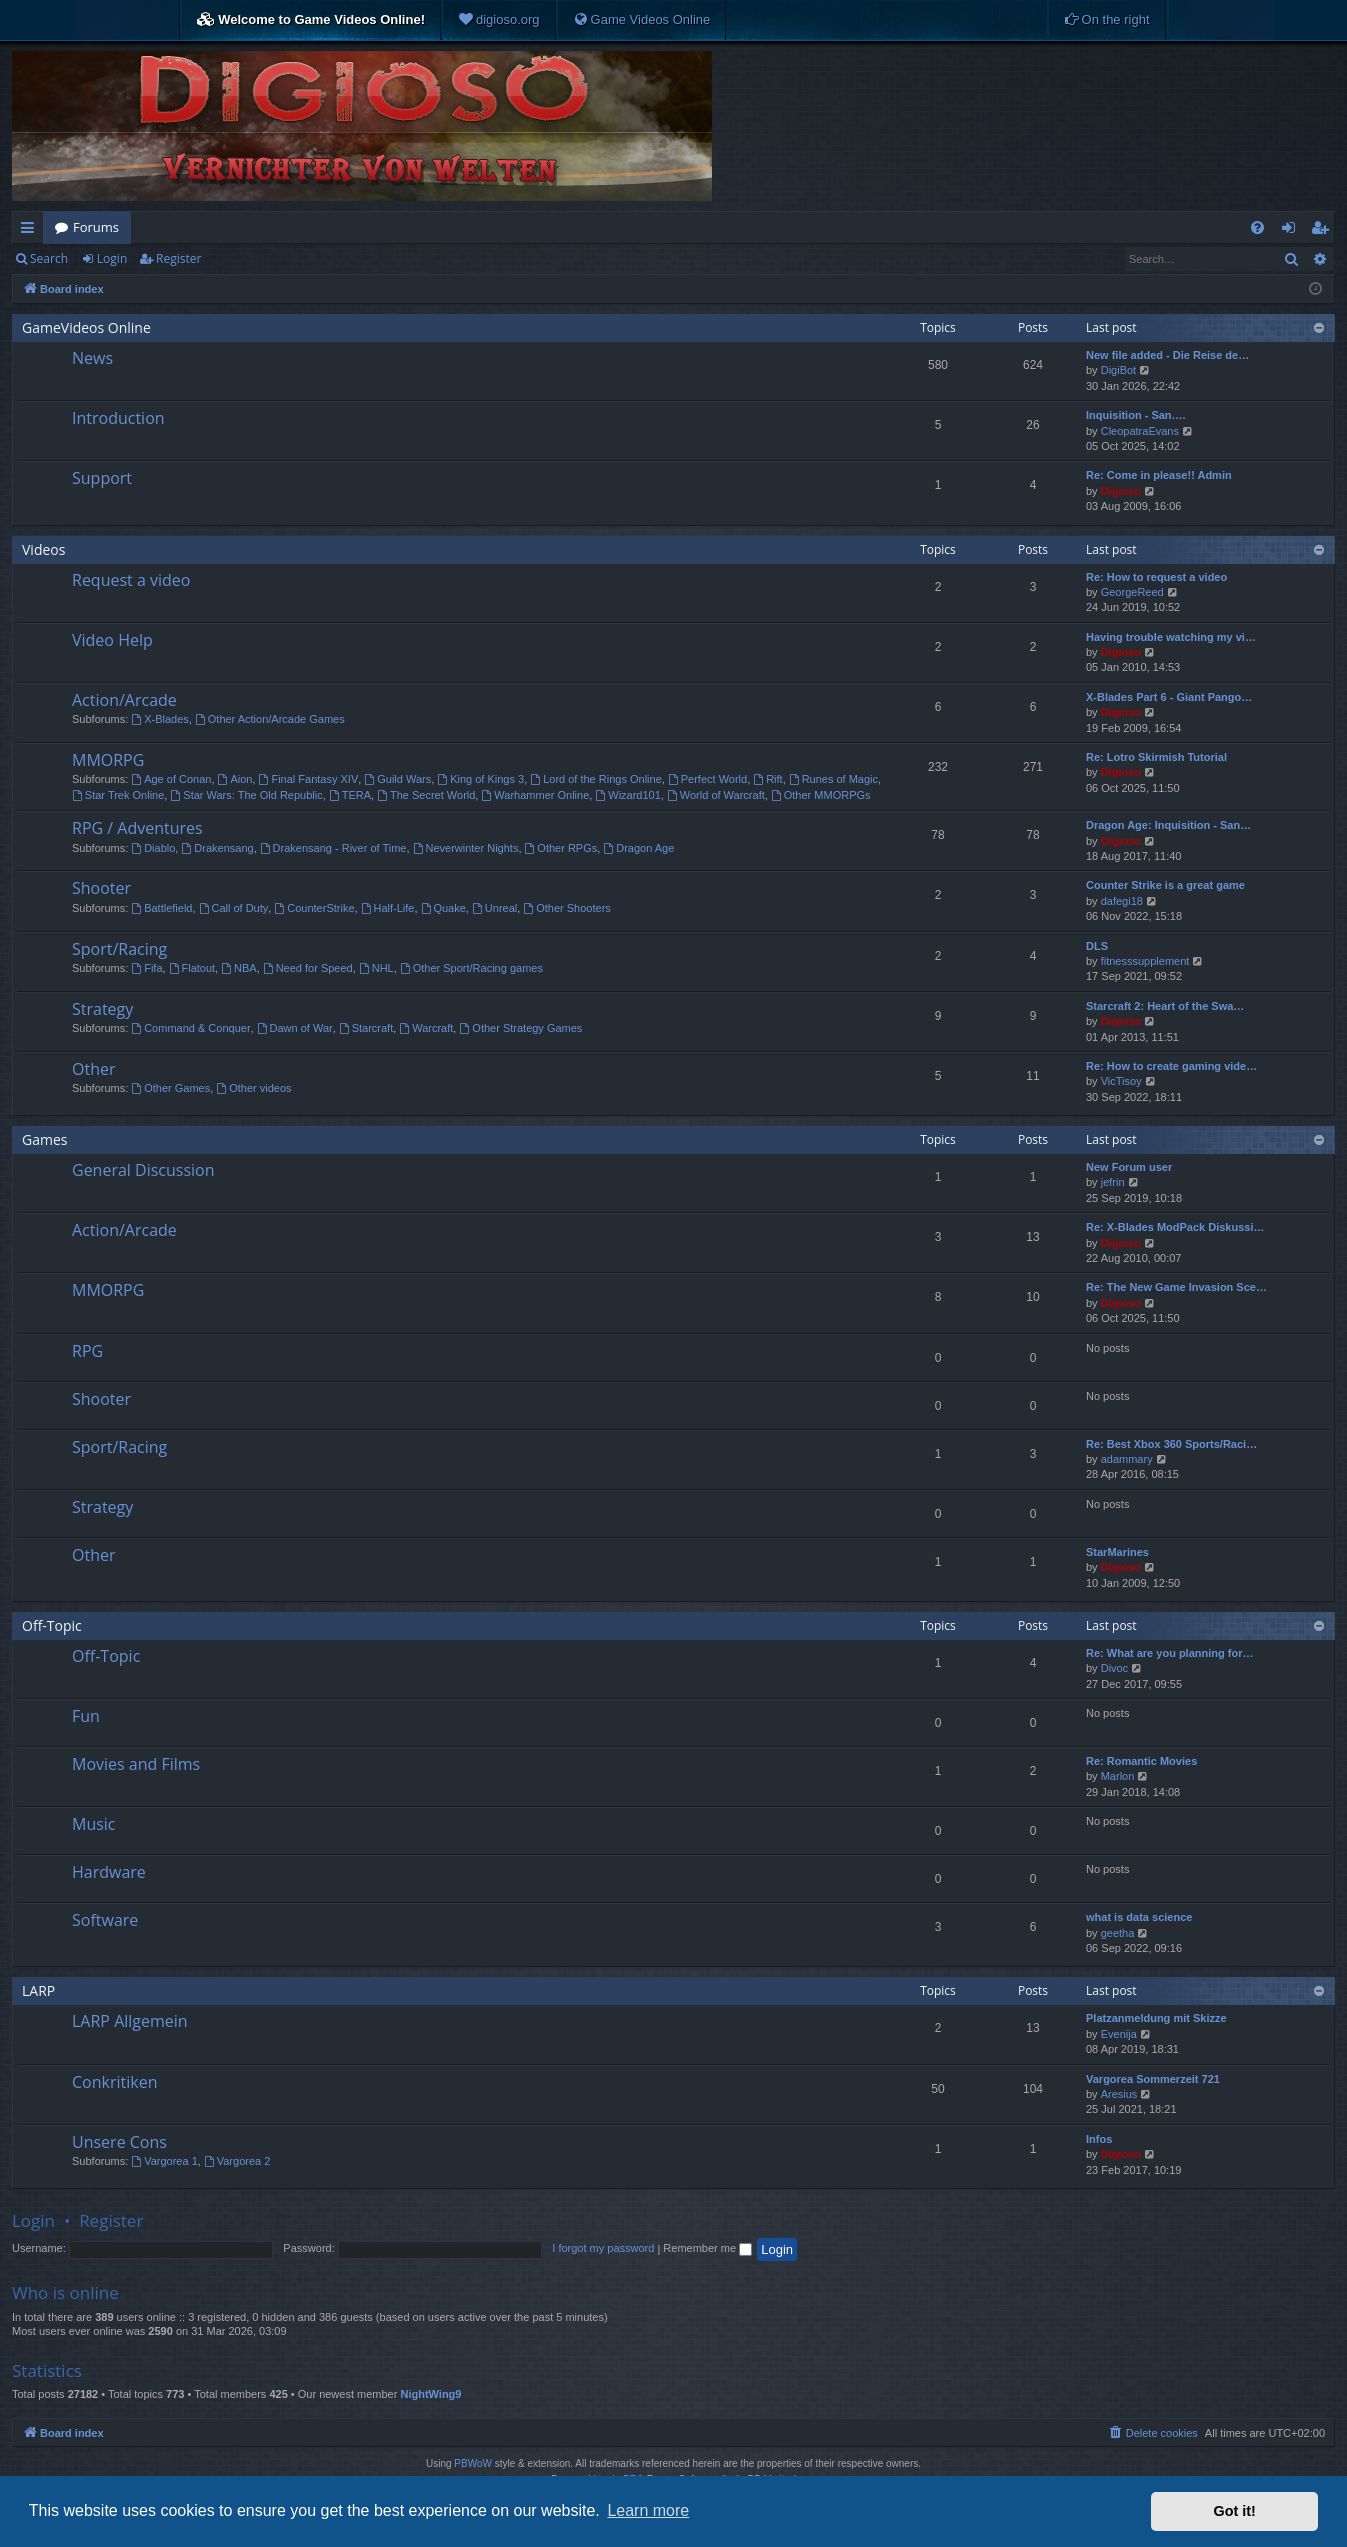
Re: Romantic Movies (1141, 1761)
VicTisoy (1121, 1081)
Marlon (1118, 1776)
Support (102, 478)
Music (94, 1824)
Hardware (109, 1872)
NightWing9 (430, 2394)
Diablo (153, 848)
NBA (238, 968)
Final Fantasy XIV (309, 779)
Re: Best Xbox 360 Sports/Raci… (1171, 1444)
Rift (767, 779)
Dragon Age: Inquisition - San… (1168, 825)
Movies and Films (136, 1764)
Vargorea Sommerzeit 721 (1153, 2079)
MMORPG (108, 760)
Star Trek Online (118, 795)
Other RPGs (561, 848)
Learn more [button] (648, 2510)
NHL (376, 968)
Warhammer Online (535, 795)
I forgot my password (603, 2248)
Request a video (131, 580)
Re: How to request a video (1156, 577)
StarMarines (1117, 1552)
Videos (43, 549)
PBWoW (473, 2463)
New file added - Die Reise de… (1167, 355)
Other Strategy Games (520, 1028)
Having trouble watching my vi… (1171, 637)
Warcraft (426, 1028)
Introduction (118, 418)
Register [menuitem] (1324, 231)
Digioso (1121, 491)
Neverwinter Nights (466, 848)
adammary (1127, 1459)
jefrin (1113, 1182)
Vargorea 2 (237, 2161)
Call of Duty (234, 908)
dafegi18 (1122, 901)
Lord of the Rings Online (595, 779)
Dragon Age (638, 848)
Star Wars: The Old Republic (246, 795)
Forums (96, 227)
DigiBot (1118, 370)
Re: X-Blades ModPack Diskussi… (1175, 1227)
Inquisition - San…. (1136, 415)
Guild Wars (397, 779)
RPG (87, 1351)
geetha (1118, 1933)
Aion (235, 779)
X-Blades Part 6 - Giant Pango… (1169, 697)
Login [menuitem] (1292, 231)
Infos (1099, 2139)
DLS (1097, 946)
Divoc (1115, 1668)
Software (105, 1920)
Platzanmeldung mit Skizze (1156, 2018)
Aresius (1119, 2094)
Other (93, 1069)
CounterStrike (314, 908)
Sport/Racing (119, 949)
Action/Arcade (124, 700)
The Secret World (426, 795)
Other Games (170, 1088)
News (92, 358)
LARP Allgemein (130, 2021)
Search (49, 258)
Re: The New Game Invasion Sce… (1176, 1287)
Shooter (101, 888)
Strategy (102, 1009)
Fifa (146, 968)
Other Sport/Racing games (471, 968)
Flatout (192, 968)
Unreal (494, 908)
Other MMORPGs (821, 795)
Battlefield (161, 908)
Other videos (253, 1088)
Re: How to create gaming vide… (1171, 1066)
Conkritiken (114, 2082)
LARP (38, 1990)
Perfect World (707, 779)
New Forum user (1129, 1167)
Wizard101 (627, 795)
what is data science (1139, 1917)
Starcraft (366, 1028)
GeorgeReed (1132, 592)
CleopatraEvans (1140, 431)
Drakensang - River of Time (333, 848)
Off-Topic (52, 1625)
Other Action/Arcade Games (270, 719)
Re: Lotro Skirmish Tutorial (1156, 757)
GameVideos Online (86, 327)
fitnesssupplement (1145, 961)
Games (44, 1139)
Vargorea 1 (164, 2161)
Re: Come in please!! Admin (1159, 475)
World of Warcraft (716, 795)
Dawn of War (295, 1028)
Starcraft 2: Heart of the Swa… (1165, 1006)
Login (112, 258)
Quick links (31, 231)
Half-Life (388, 908)
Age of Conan (171, 779)
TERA (350, 795)
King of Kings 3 (480, 779)
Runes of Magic (833, 779)
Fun (86, 1716)
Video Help (112, 640)
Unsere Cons (119, 2142)
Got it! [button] (1235, 2511)
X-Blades (159, 719)
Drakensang (217, 848)
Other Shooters (566, 908)
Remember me (707, 2248)
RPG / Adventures (137, 828)
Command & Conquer (190, 1028)
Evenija (1119, 2034)
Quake (443, 908)
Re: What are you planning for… (1169, 1653)
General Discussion (143, 1170)
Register (178, 258)
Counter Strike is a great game (1165, 885)
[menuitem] (499, 20)
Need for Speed (308, 968)
